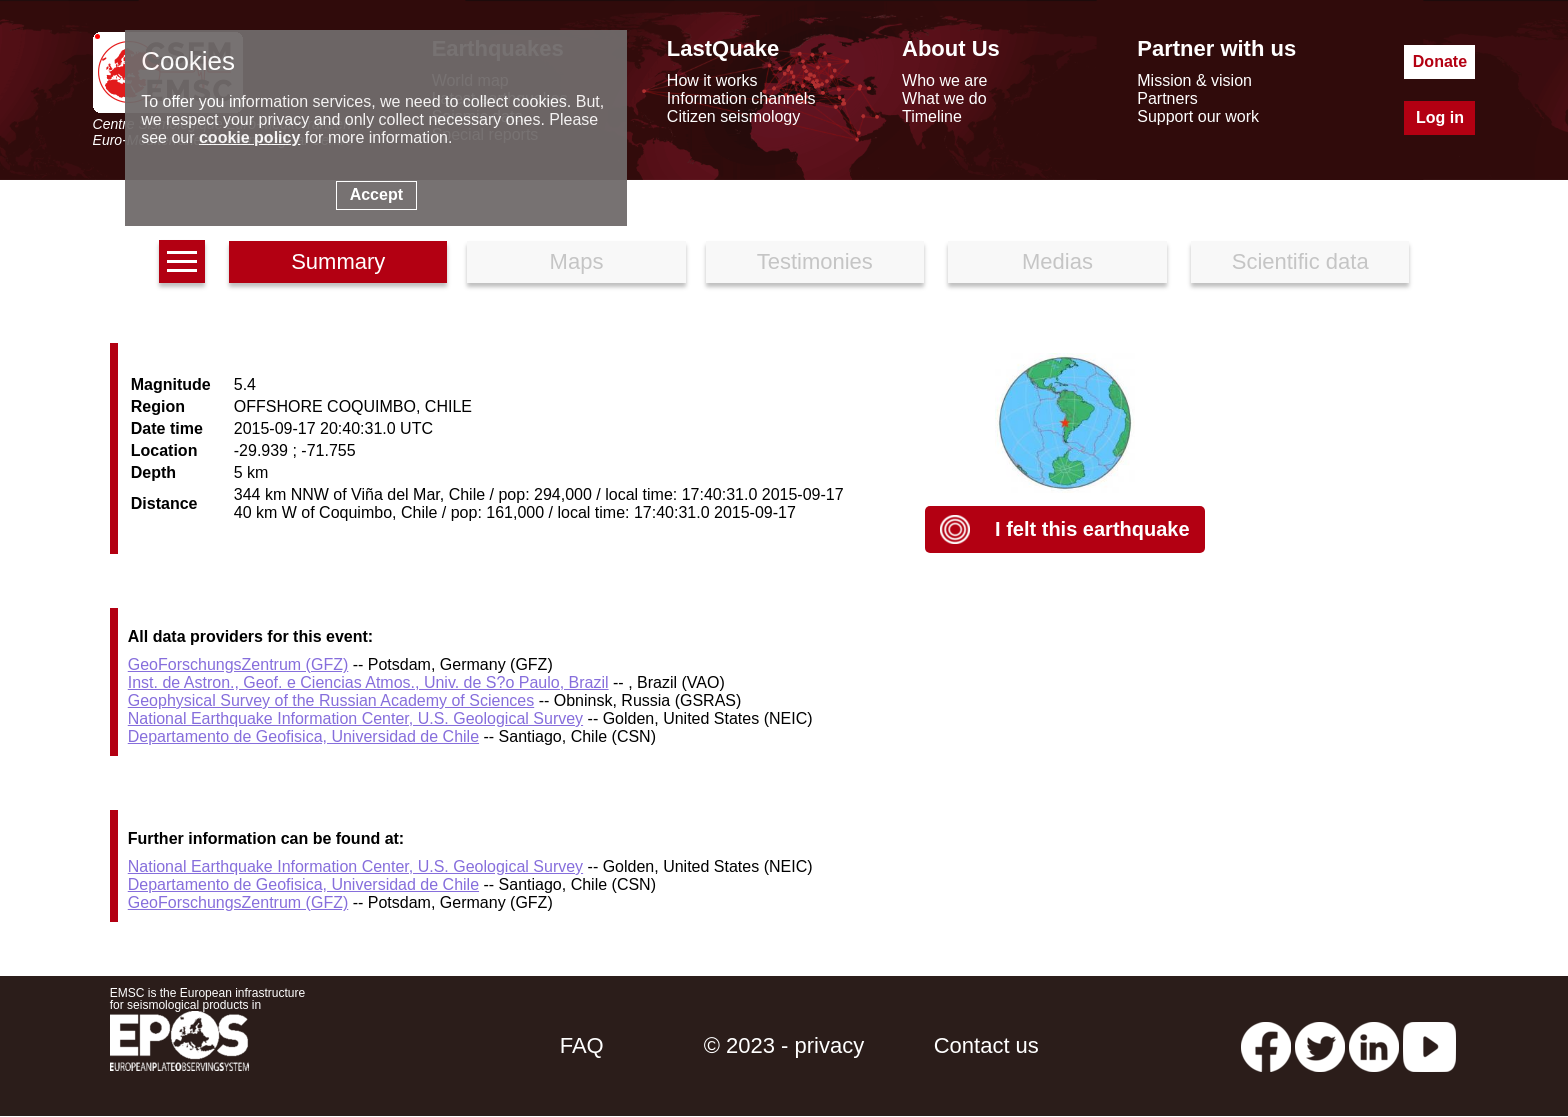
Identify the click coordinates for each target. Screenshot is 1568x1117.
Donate (1440, 61)
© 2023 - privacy (784, 1045)
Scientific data (1300, 261)
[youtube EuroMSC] (1429, 1045)
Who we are (944, 80)
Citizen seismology (733, 116)
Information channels (741, 98)
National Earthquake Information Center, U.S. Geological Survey (355, 718)
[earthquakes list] (182, 261)
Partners (1167, 98)
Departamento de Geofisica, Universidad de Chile (303, 736)
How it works (712, 80)
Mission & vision (1194, 80)
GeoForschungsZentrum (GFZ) (238, 664)
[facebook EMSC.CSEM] (1266, 1045)
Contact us (986, 1045)
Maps (577, 261)
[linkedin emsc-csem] (1374, 1045)
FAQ (582, 1045)
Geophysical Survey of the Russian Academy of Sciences (331, 700)
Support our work (1198, 116)
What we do (944, 98)
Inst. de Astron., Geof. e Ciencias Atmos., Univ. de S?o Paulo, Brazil (368, 682)
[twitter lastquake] (1320, 1045)
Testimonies (815, 261)
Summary (338, 261)
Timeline (932, 116)
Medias (1057, 261)
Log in (1440, 117)
